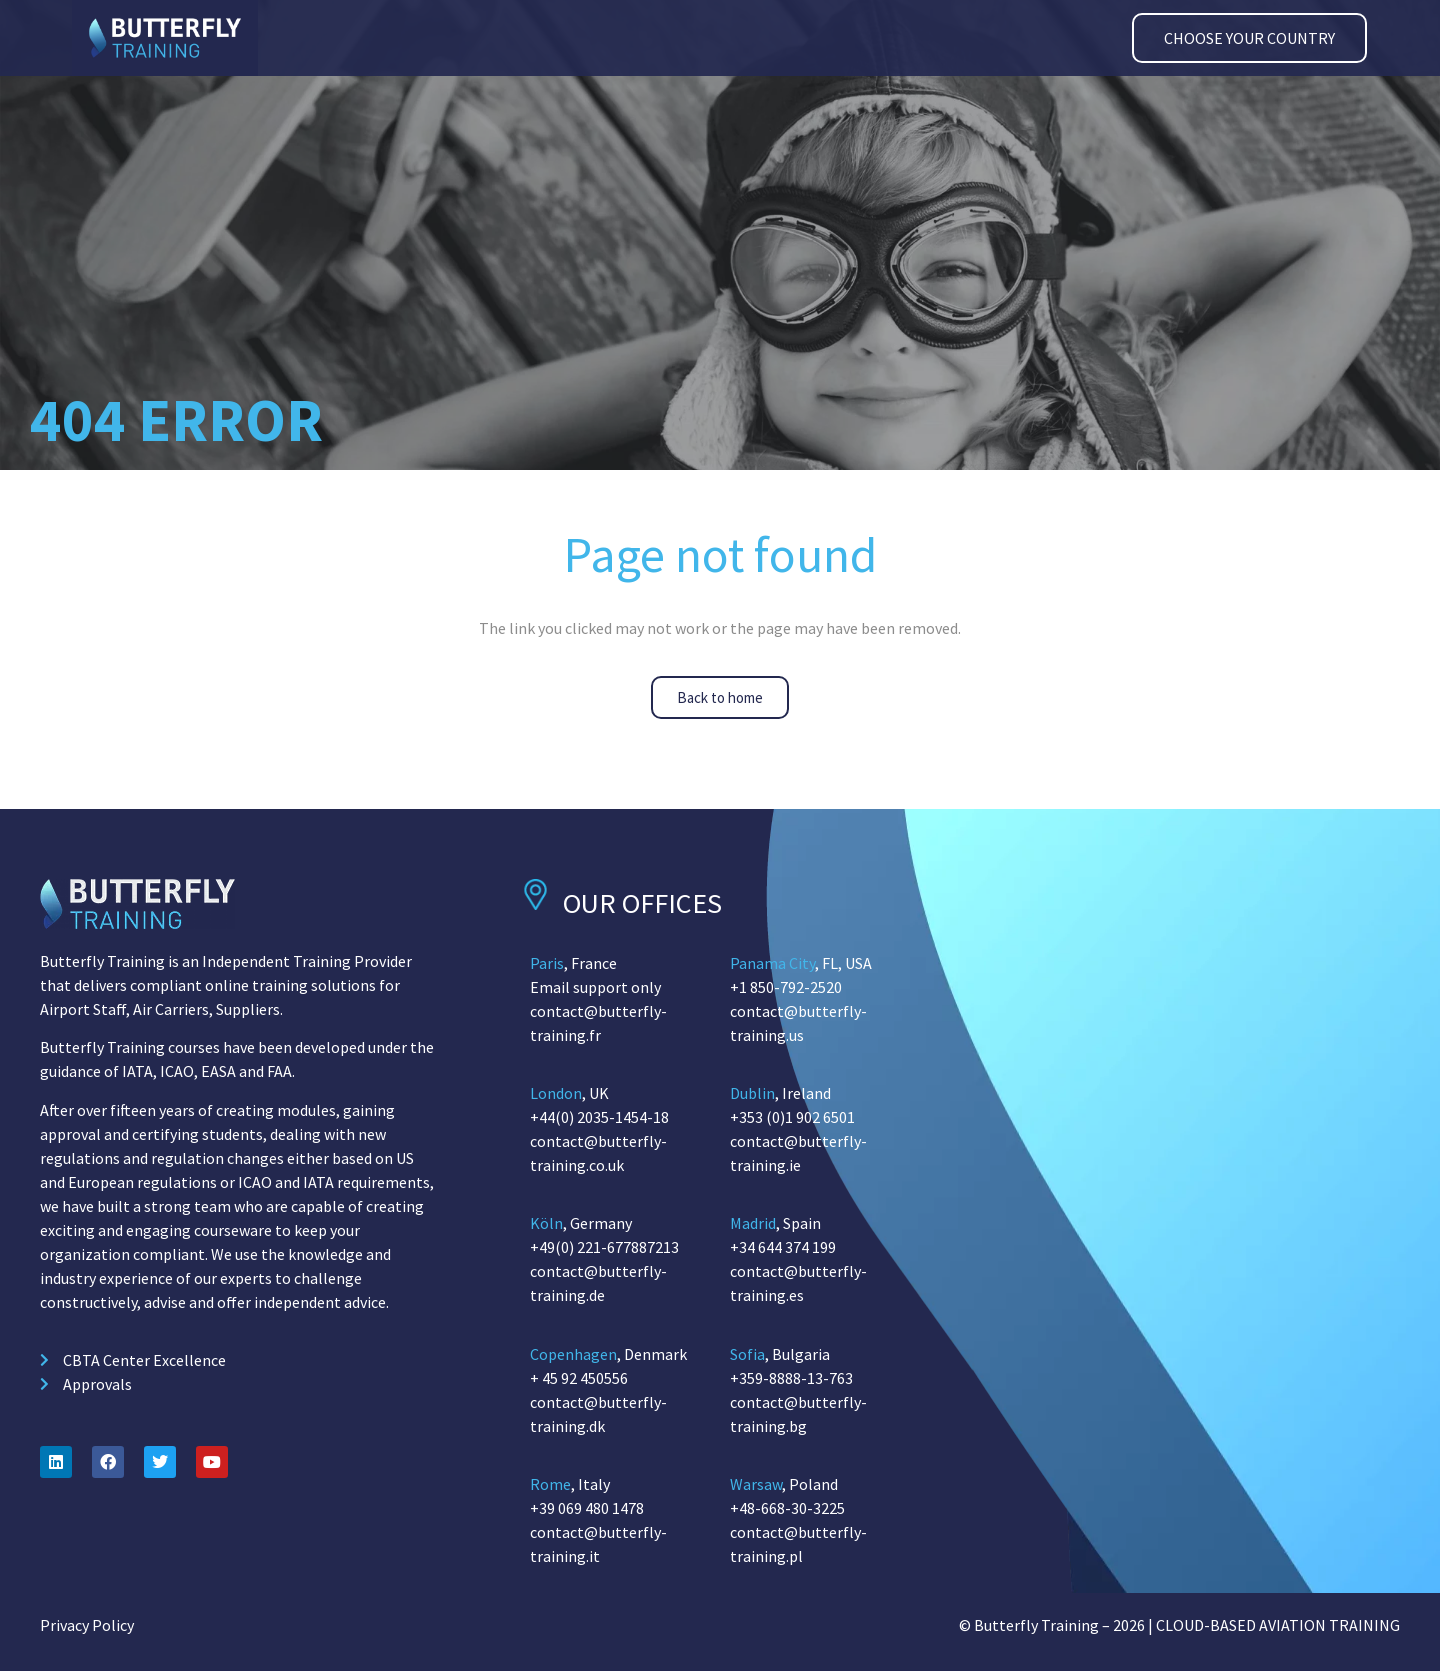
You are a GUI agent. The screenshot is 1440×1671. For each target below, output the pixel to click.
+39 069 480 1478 (587, 1508)
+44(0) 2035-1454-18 (599, 1117)
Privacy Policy (87, 1625)
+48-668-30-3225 (787, 1508)
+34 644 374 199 (783, 1247)
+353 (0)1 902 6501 (792, 1117)
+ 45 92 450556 (579, 1378)
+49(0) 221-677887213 (604, 1247)
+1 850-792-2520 (786, 987)
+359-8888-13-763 (791, 1378)
